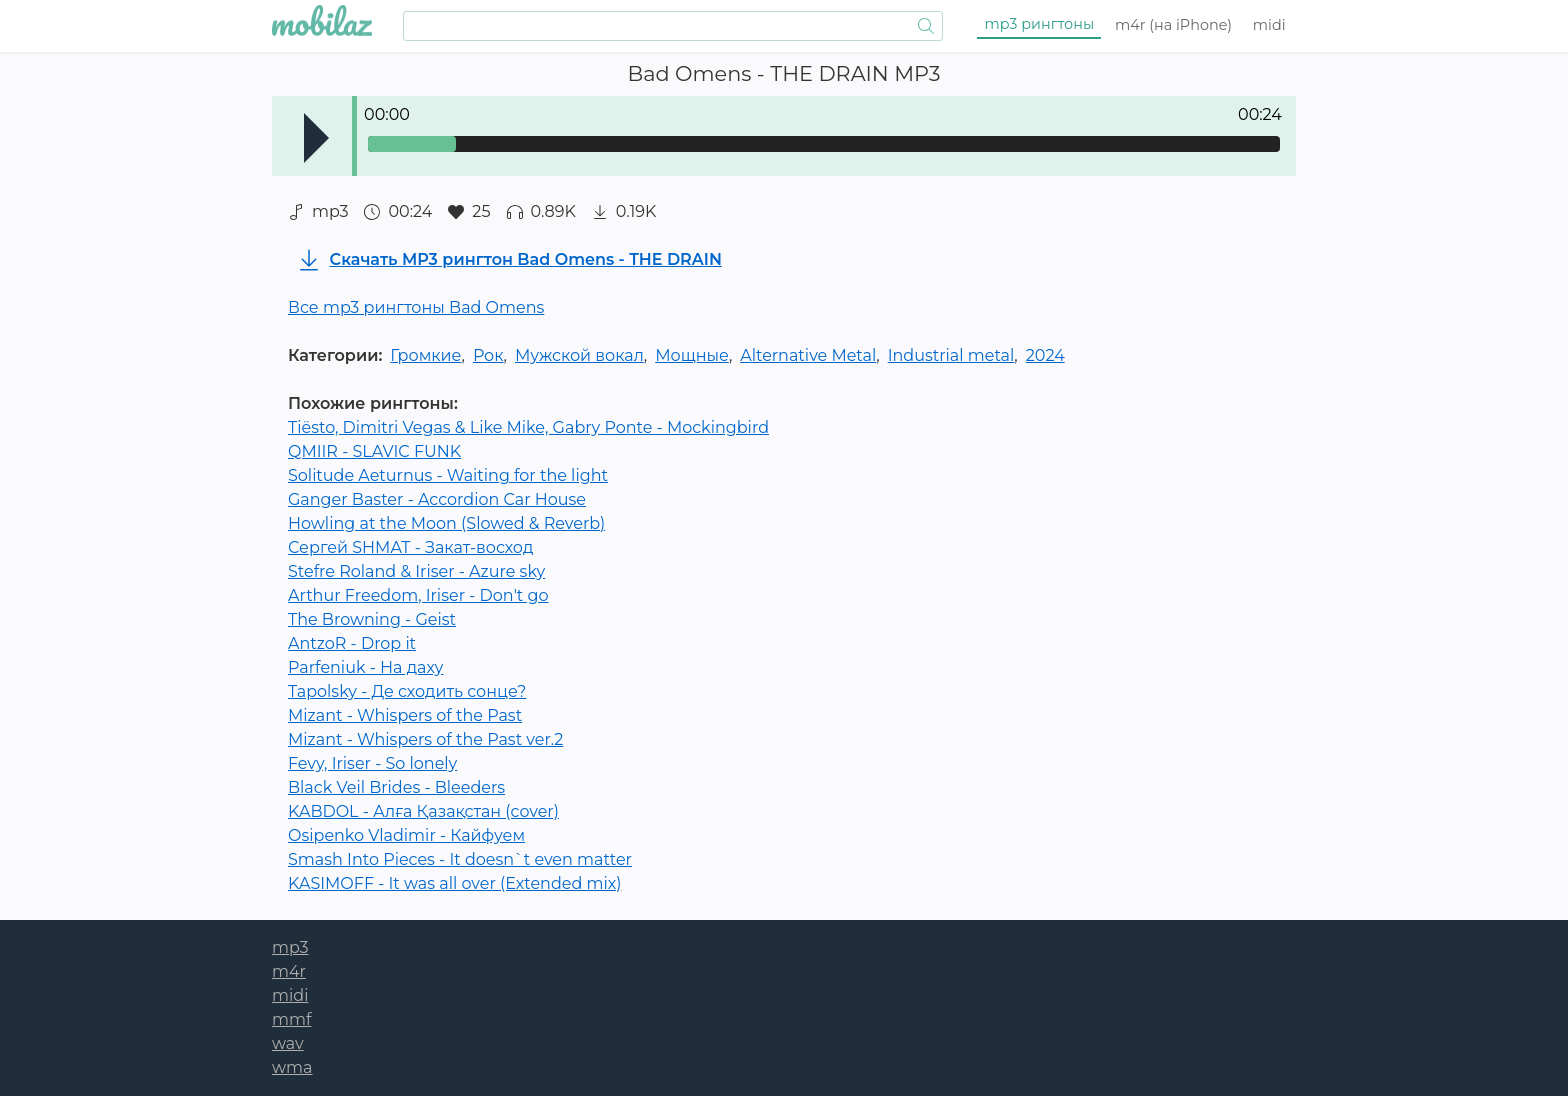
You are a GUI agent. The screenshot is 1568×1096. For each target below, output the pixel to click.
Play (316, 138)
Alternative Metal (808, 355)
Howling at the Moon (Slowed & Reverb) (446, 523)
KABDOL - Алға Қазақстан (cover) (423, 811)
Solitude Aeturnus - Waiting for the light (448, 475)
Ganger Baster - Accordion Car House (437, 499)
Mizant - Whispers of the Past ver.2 (425, 739)
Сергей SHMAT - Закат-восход (410, 547)
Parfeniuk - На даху (365, 667)
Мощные (692, 355)
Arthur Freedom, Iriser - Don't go (418, 595)
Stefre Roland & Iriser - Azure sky (416, 571)
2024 (1045, 355)
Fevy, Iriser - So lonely (372, 763)
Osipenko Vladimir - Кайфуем (406, 835)
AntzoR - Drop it (352, 643)
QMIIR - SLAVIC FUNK (374, 451)
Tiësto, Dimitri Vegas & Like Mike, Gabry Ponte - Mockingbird (528, 427)
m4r (1173, 25)
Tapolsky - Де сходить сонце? (407, 691)
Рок (488, 355)
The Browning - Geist (372, 619)
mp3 (1040, 24)
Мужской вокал (579, 355)
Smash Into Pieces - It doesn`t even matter (460, 859)
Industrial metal (951, 355)
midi (1269, 25)
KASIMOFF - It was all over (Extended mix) (455, 883)
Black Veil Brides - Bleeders (396, 787)
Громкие (425, 355)
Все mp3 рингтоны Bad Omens (416, 307)
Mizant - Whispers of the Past (405, 715)
